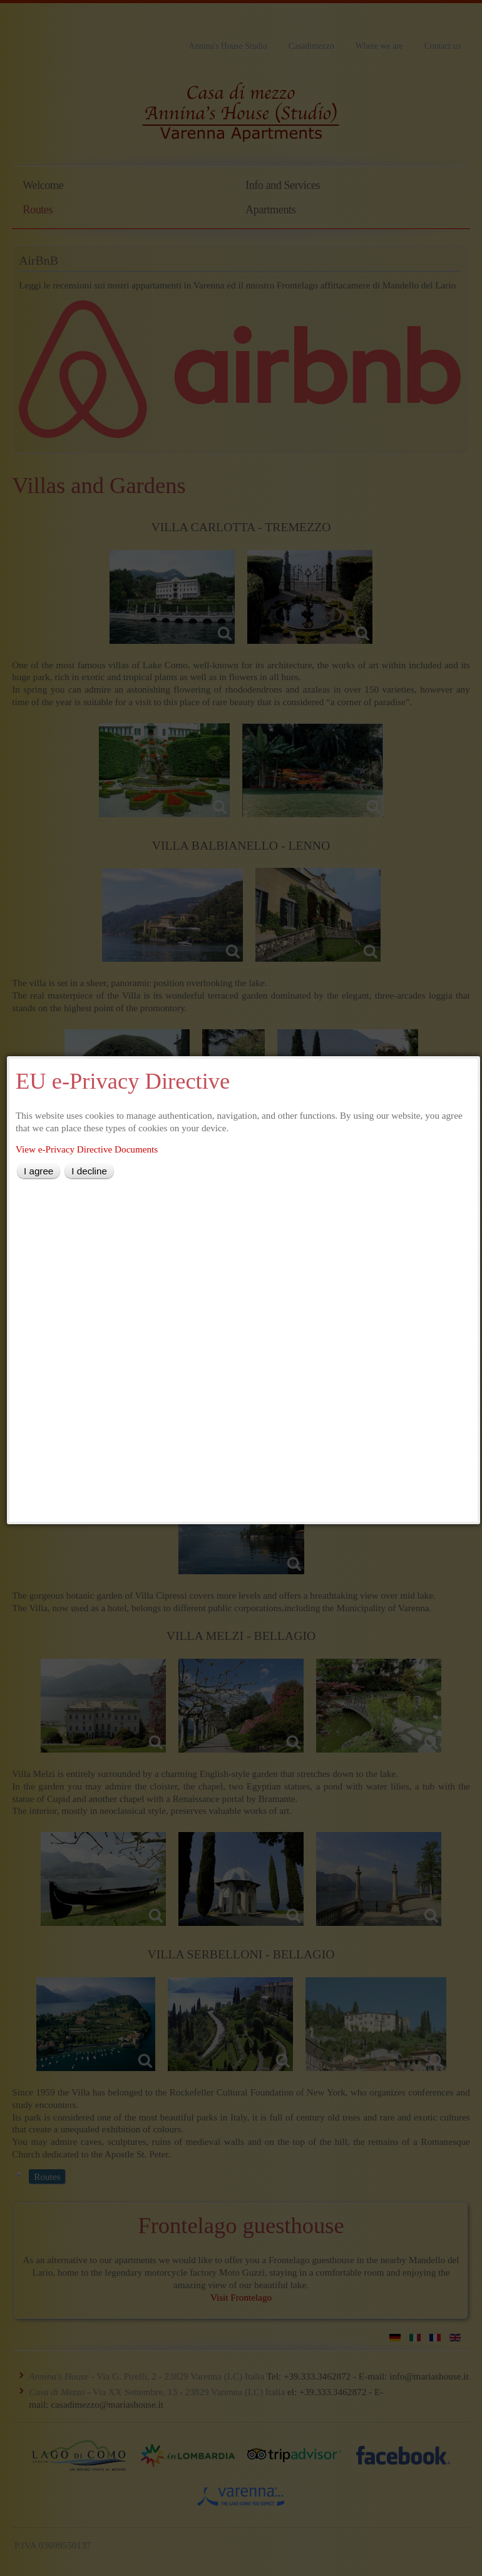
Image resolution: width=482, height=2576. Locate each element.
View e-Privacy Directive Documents (87, 1149)
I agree (38, 1171)
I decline (89, 1171)
